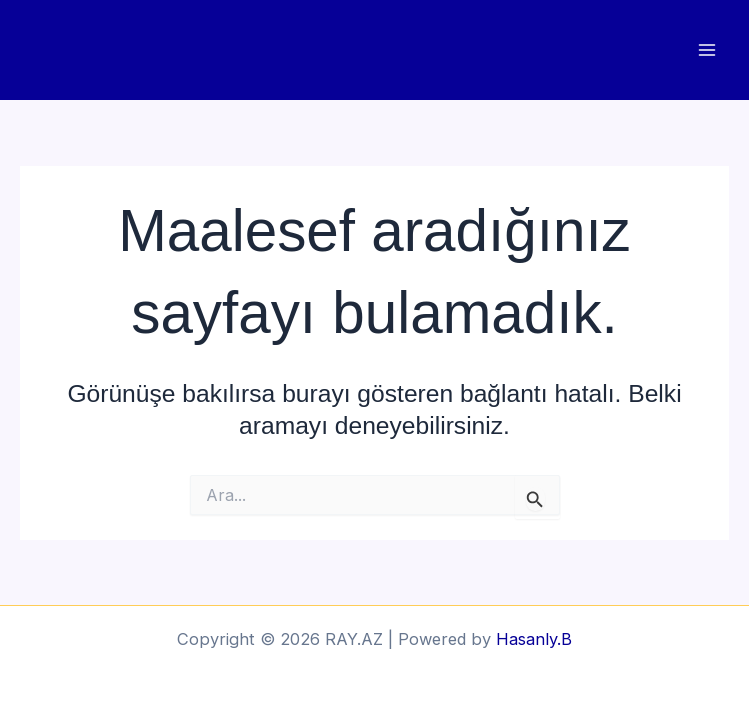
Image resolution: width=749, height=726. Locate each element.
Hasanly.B (534, 639)
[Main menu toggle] (706, 50)
